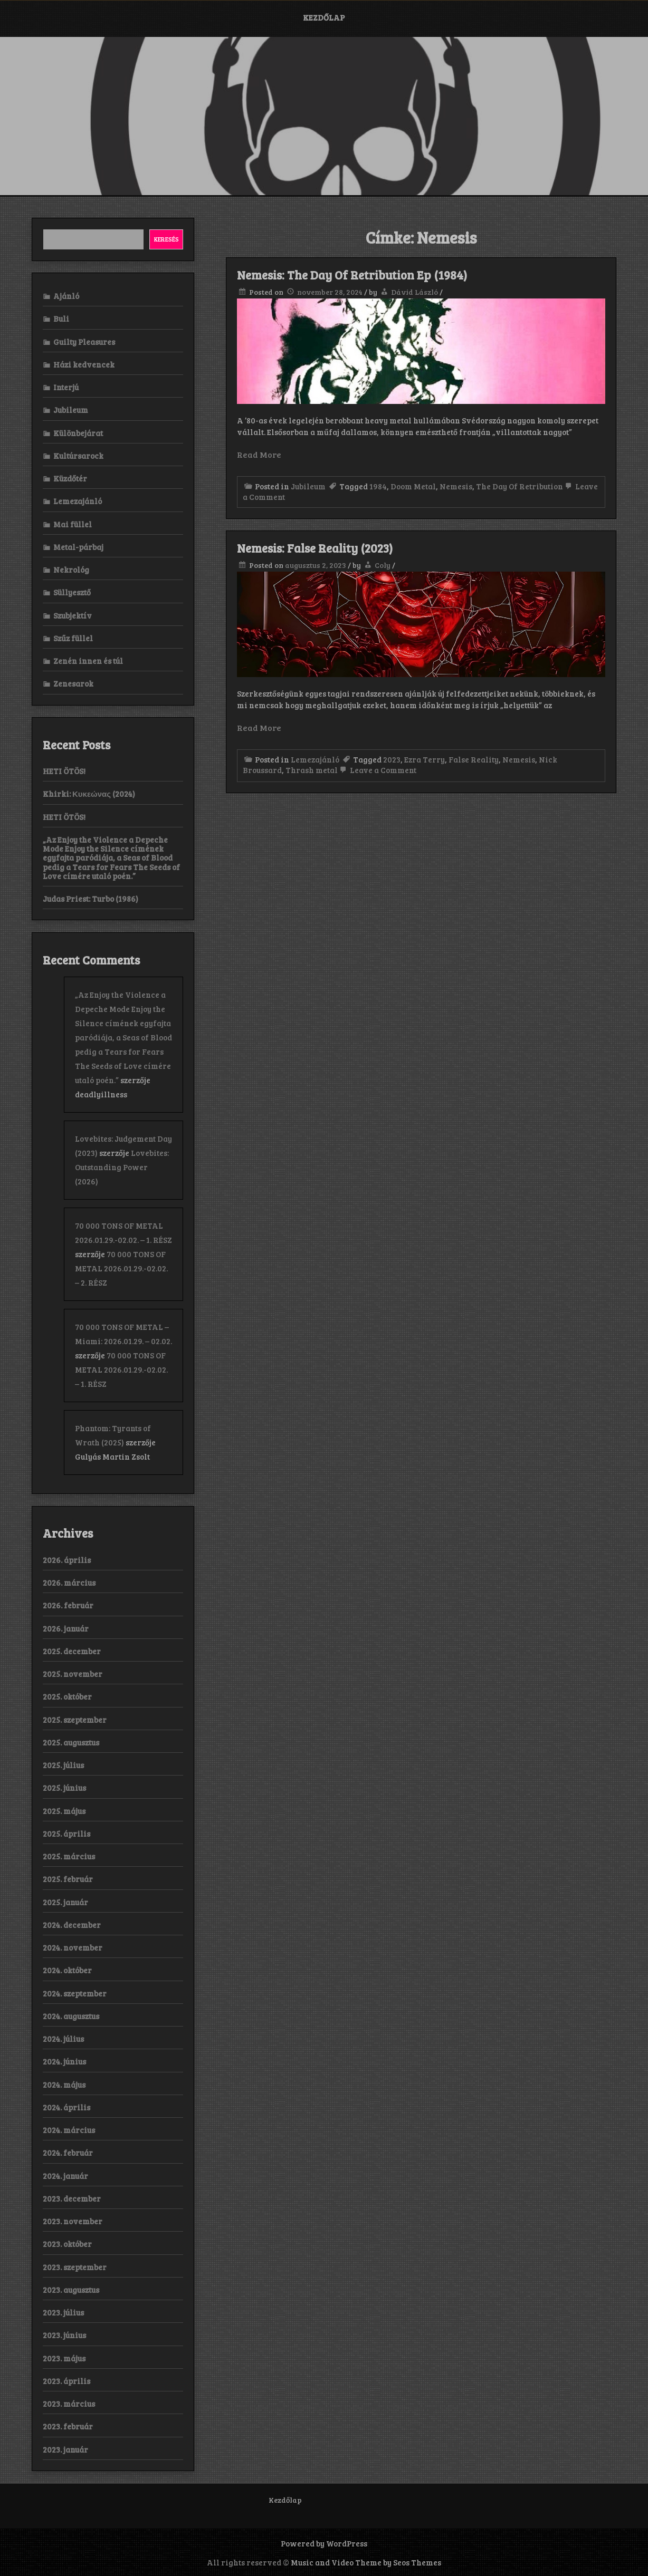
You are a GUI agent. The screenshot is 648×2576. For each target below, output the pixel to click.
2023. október (67, 2244)
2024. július (63, 2038)
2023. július (63, 2312)
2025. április (66, 1833)
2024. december (72, 1924)
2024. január (65, 2175)
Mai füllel (72, 524)
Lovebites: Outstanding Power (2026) (122, 1166)
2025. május (64, 1811)
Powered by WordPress (324, 2543)
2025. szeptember (75, 1719)
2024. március (69, 2130)
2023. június (64, 2335)
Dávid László (414, 292)
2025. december (72, 1651)
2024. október (67, 1970)
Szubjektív (72, 615)
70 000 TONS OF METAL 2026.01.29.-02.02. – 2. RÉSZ (121, 1268)
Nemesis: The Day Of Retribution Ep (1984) (352, 275)
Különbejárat (78, 433)
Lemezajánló (315, 759)
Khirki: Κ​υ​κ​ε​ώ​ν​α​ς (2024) (89, 793)
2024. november (72, 1947)
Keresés (166, 239)
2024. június (64, 2061)
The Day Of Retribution (519, 486)
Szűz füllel (73, 638)
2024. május (64, 2084)
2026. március (69, 1582)
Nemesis (456, 486)
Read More (259, 454)
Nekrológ (71, 569)
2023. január (65, 2449)
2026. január (66, 1628)
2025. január (65, 1902)
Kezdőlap (324, 17)
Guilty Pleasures (84, 341)
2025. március (69, 1856)
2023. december (72, 2198)
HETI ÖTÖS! (64, 771)
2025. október (67, 1696)
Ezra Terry (424, 759)
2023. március (69, 2403)
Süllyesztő (72, 592)
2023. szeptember (75, 2267)
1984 (378, 486)
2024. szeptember (75, 1993)
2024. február (68, 2152)
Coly (382, 565)
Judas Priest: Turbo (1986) (90, 898)
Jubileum (308, 486)
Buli (61, 318)
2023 (392, 759)
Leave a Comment (377, 770)
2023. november (72, 2221)
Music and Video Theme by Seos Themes (366, 2562)
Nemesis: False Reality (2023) (315, 548)
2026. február (68, 1605)
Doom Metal (413, 486)
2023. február (68, 2426)
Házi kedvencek (84, 364)
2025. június (64, 1787)
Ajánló (66, 296)
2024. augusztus (71, 2016)
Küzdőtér (70, 478)
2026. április (67, 1560)
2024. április (66, 2107)
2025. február (68, 1879)
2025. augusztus (71, 1742)
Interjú (66, 387)
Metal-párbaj (78, 547)
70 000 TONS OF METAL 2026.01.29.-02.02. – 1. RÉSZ (121, 1369)
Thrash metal (311, 770)
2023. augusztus (71, 2289)
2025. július (63, 1765)
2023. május (64, 2358)
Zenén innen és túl (88, 660)
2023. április (66, 2381)
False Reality (474, 759)
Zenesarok (73, 683)
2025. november (72, 1673)
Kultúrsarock (78, 455)
